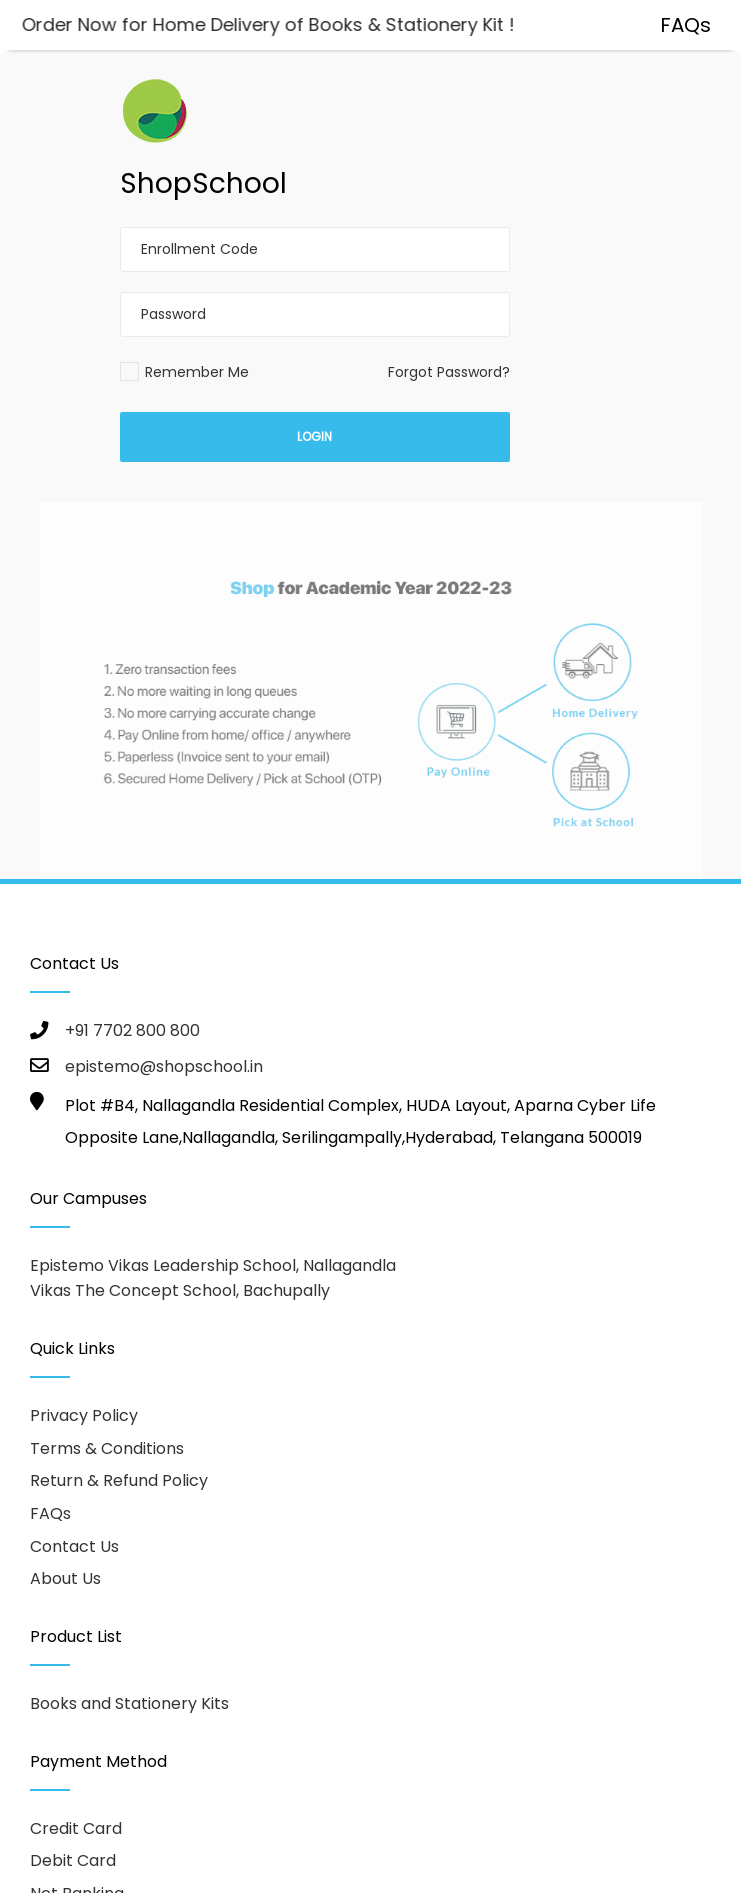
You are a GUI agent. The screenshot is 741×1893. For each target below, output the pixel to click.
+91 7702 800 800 (132, 1030)
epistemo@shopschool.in (164, 1066)
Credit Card (76, 1828)
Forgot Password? (449, 372)
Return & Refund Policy (119, 1480)
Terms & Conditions (107, 1448)
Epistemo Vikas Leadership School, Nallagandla (213, 1265)
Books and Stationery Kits (129, 1703)
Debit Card (73, 1860)
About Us (65, 1578)
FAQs (50, 1513)
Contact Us (74, 1546)
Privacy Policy (84, 1415)
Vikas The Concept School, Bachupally (180, 1290)
